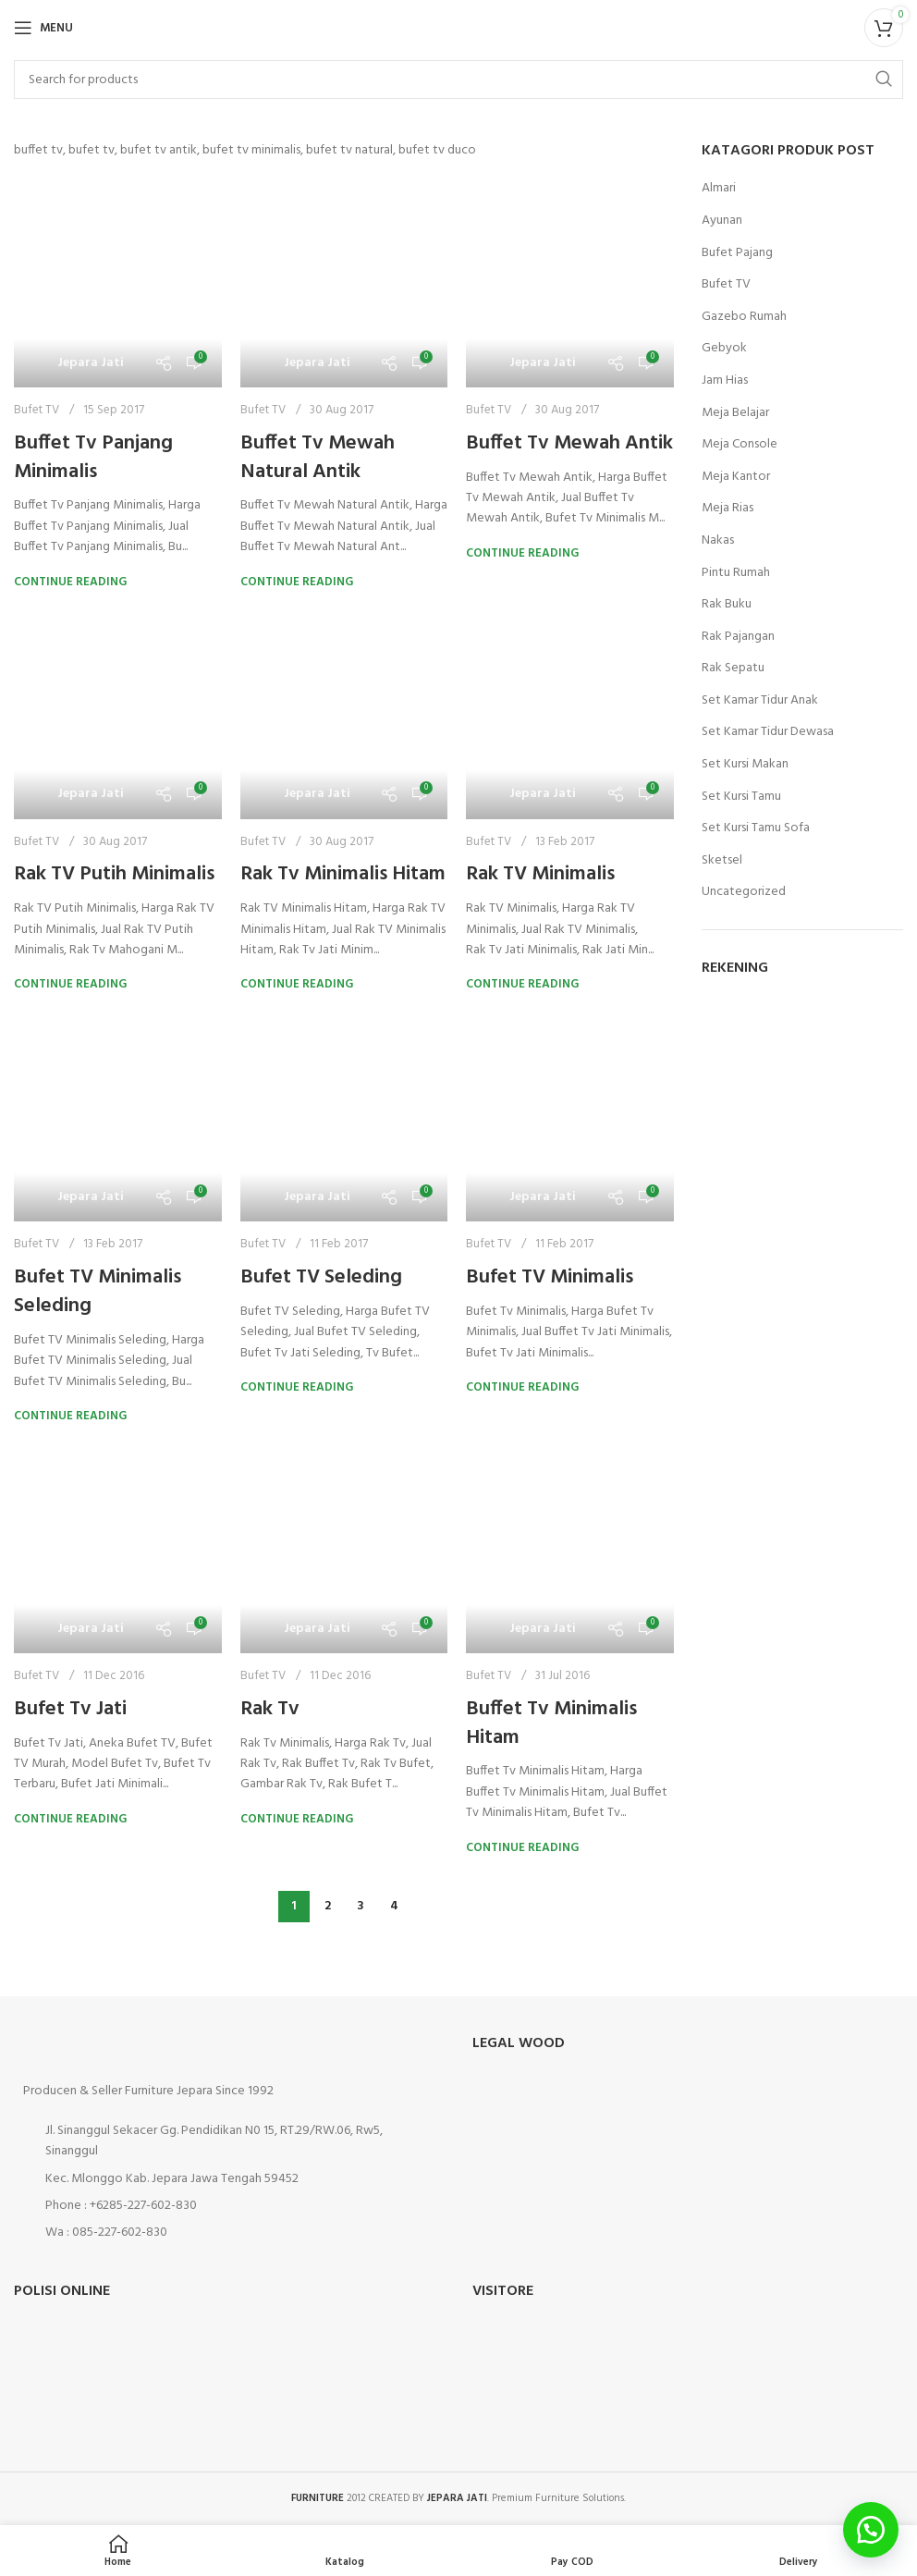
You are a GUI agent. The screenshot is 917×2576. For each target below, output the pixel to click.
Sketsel (722, 861)
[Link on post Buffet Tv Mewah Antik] (570, 283)
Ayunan (722, 221)
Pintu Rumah (736, 573)
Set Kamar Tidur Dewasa (768, 732)
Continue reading (70, 582)
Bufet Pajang (737, 253)
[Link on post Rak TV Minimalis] (570, 715)
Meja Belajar (735, 413)
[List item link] (229, 2206)
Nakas (718, 541)
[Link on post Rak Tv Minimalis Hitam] (344, 715)
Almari (719, 188)
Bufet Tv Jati (70, 1709)
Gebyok (724, 348)
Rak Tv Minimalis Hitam (343, 874)
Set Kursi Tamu (741, 797)
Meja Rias (727, 508)
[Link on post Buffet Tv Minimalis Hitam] (570, 1549)
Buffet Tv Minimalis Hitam (551, 1723)
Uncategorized (744, 892)
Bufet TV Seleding (321, 1277)
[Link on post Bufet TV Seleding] (344, 1118)
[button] (871, 2530)
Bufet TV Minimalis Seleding (97, 1291)
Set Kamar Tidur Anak (760, 701)
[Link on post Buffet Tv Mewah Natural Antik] (344, 283)
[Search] (458, 79)
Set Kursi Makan (745, 764)
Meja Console (739, 444)
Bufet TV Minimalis (549, 1277)
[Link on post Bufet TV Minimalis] (570, 1118)
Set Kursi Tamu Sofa (756, 828)
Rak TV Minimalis (540, 874)
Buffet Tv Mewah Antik (569, 443)
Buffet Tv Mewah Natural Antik (317, 457)
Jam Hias (725, 381)
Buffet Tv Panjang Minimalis (93, 457)
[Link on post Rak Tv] (344, 1549)
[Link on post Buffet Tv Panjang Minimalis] (118, 283)
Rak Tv (270, 1709)
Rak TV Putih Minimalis (114, 874)
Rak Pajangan (738, 637)
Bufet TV (36, 410)
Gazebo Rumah (744, 317)
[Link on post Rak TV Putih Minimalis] (118, 715)
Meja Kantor (736, 477)
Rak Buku (727, 604)
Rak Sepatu (733, 668)
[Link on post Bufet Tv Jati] (118, 1549)
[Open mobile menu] (43, 27)
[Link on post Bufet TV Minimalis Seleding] (118, 1118)
